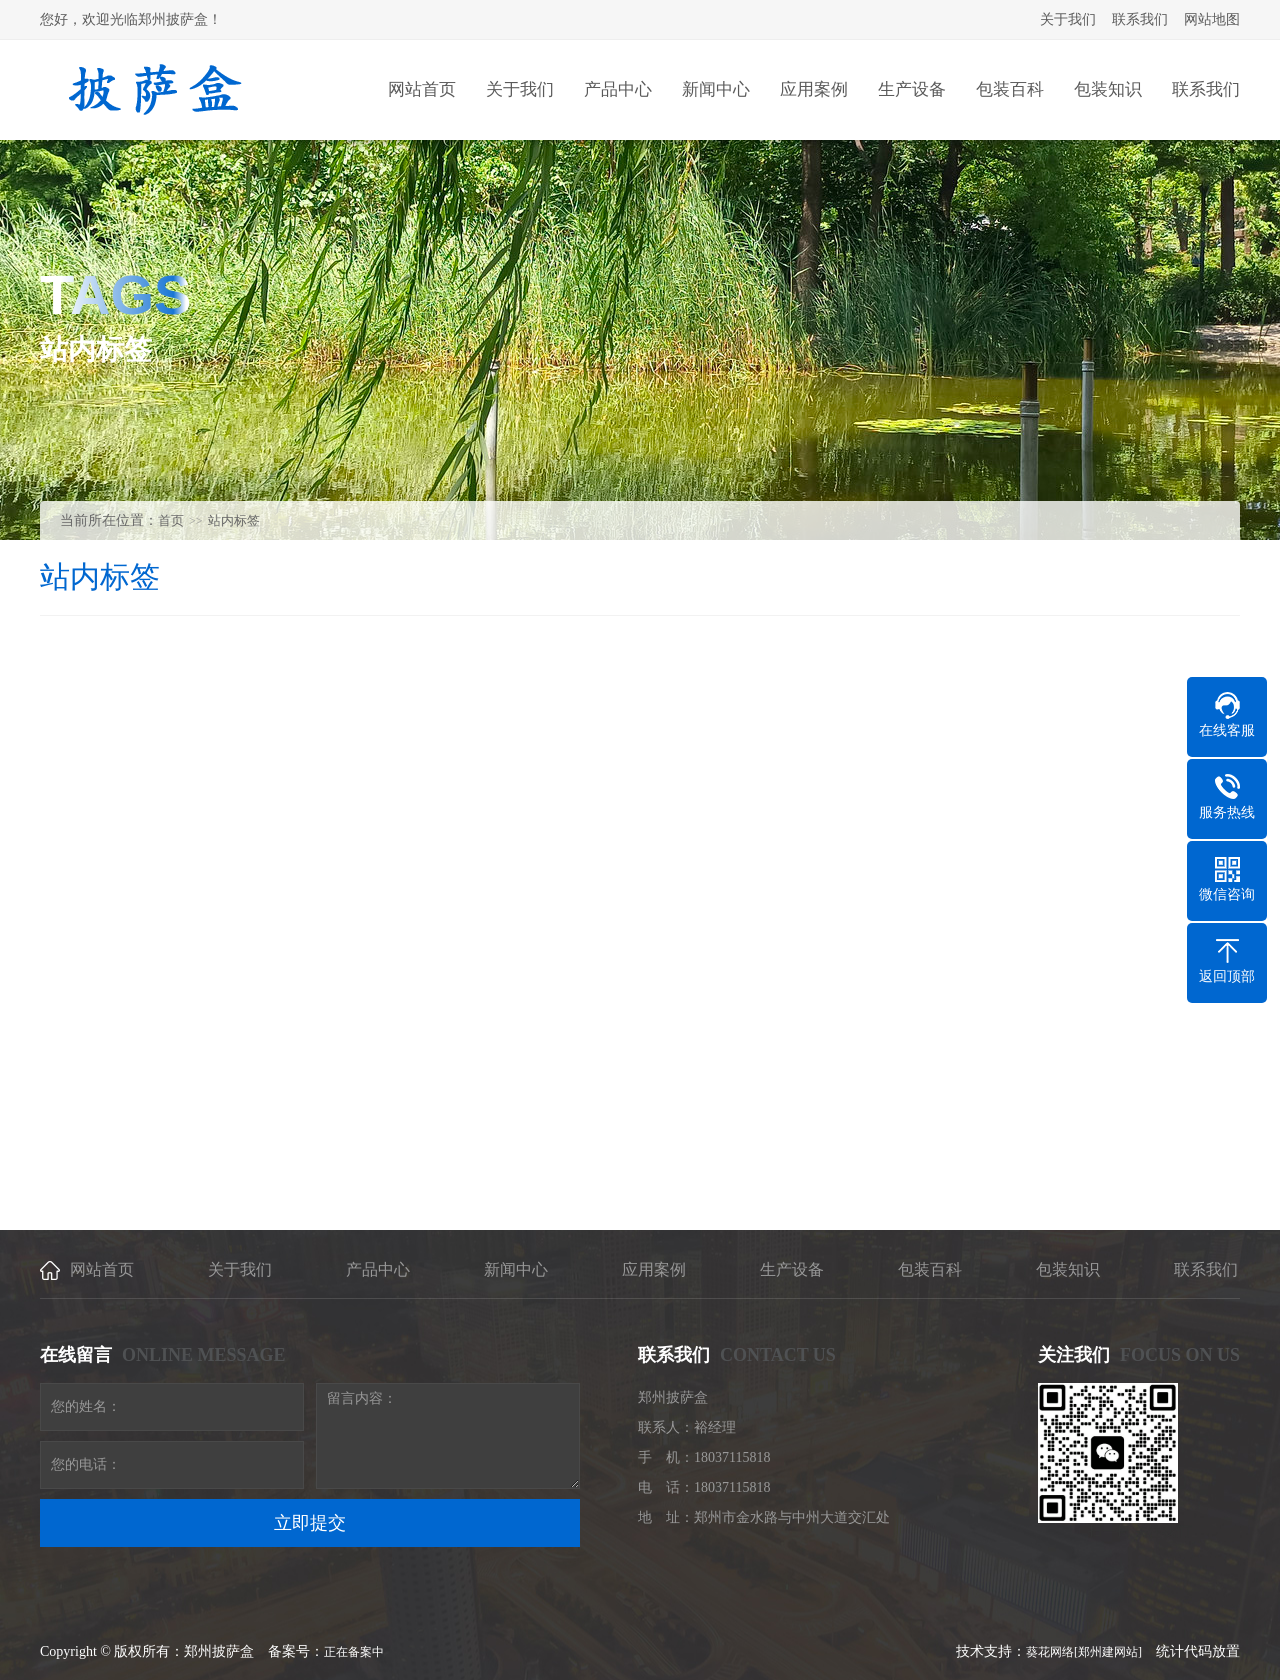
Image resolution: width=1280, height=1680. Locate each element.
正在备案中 (354, 1652)
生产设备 (792, 1269)
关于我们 (1068, 19)
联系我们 (1140, 19)
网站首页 (102, 1269)
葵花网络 (1050, 1652)
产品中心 (378, 1269)
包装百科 (930, 1269)
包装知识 (1068, 1269)
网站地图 (1212, 19)
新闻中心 (516, 1269)
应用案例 (654, 1269)
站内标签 (234, 520)
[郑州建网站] (1108, 1652)
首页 (171, 520)
